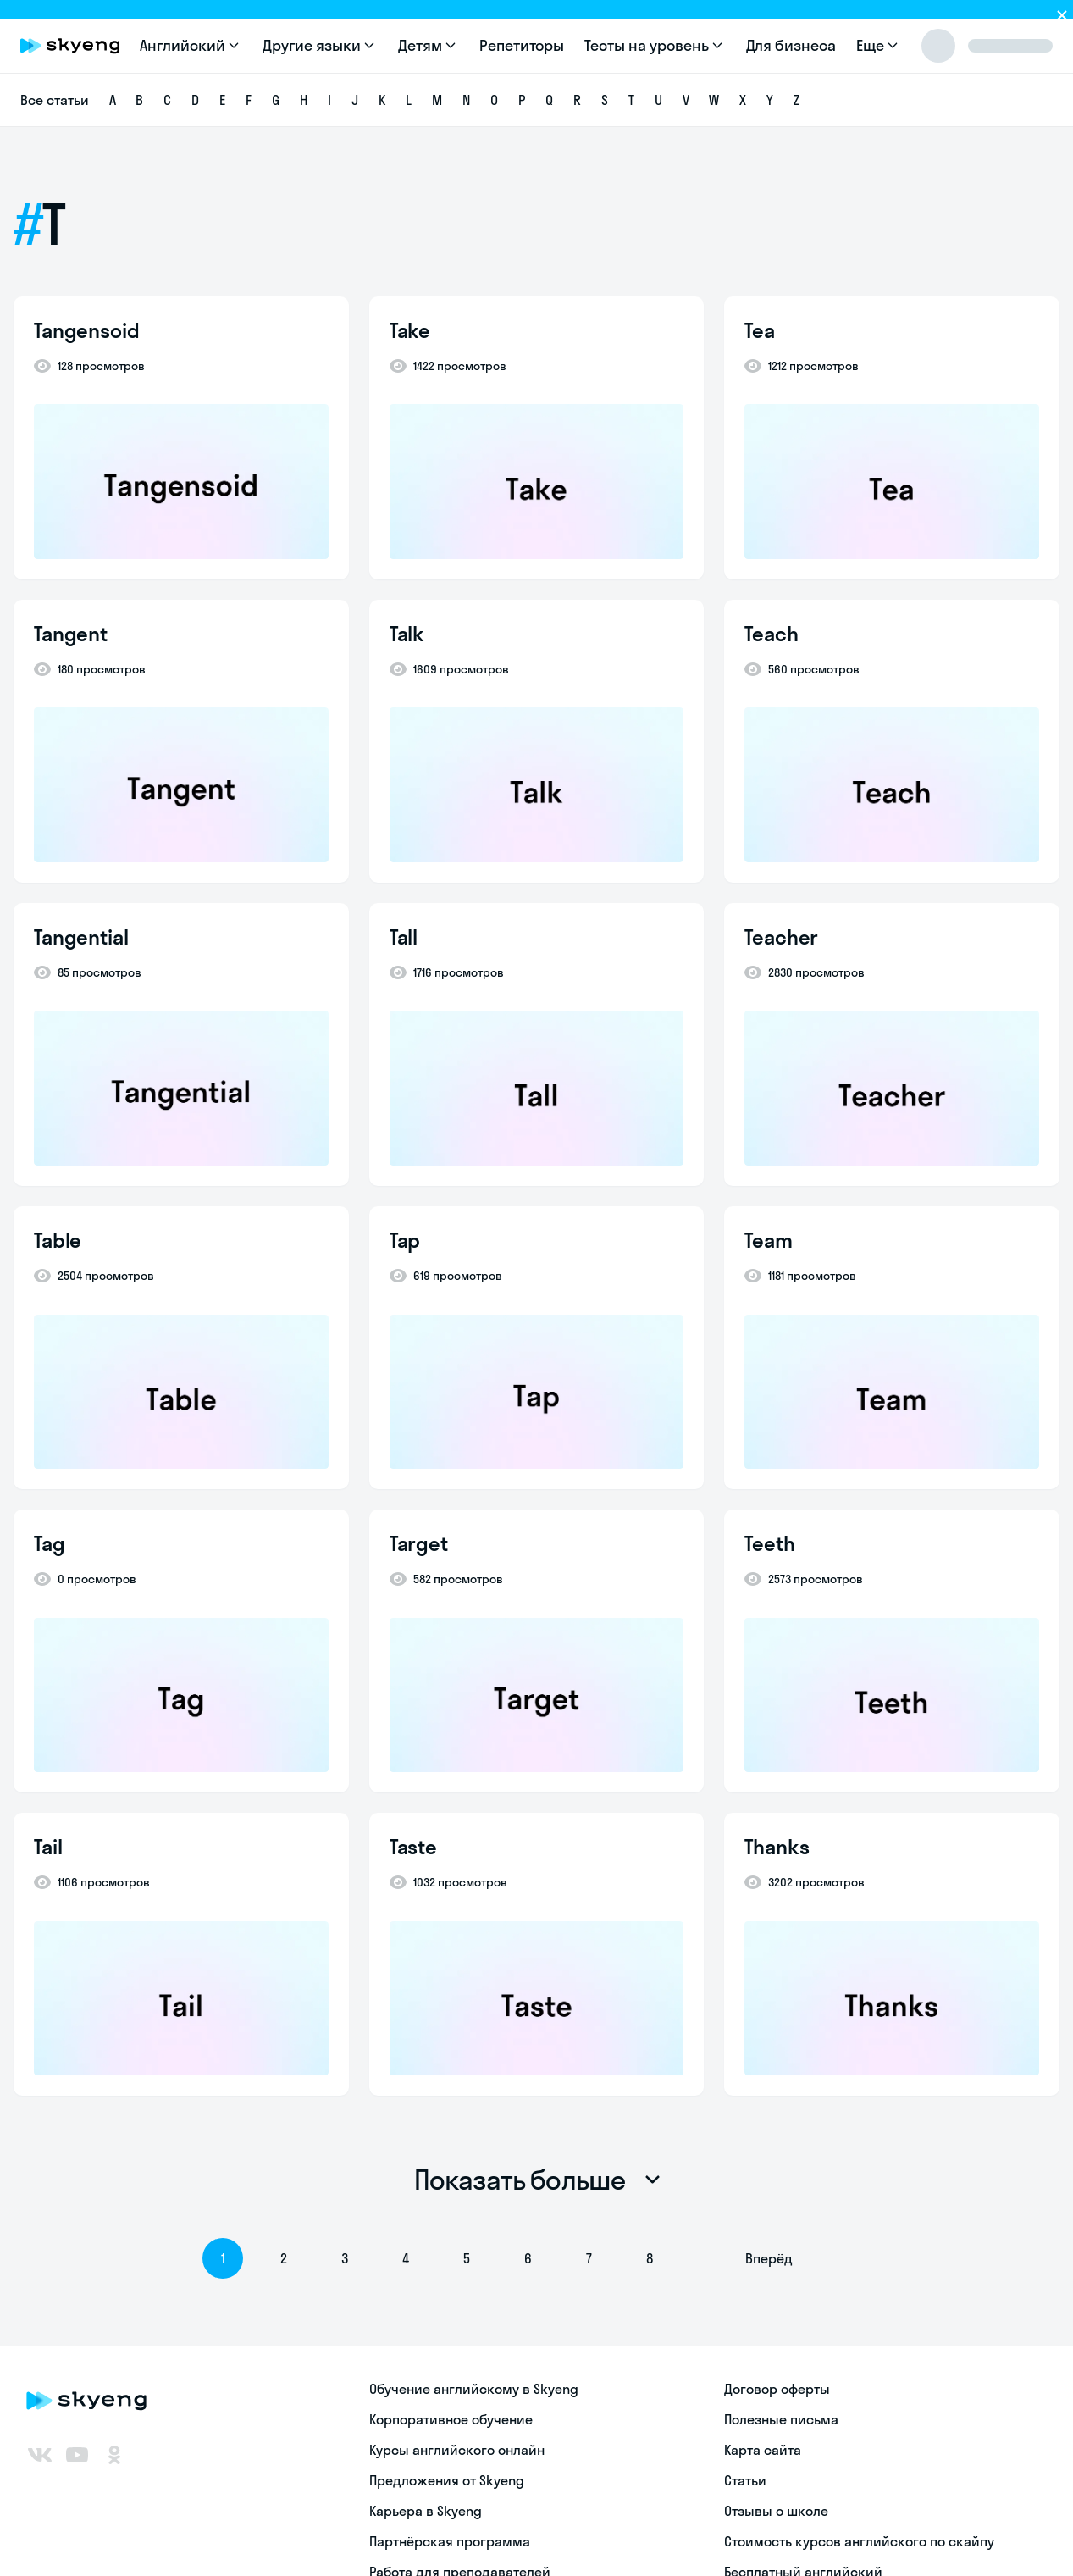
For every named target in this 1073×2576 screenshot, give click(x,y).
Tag (49, 1543)
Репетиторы (522, 45)
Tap (405, 1240)
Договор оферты (777, 2388)
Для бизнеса (791, 45)
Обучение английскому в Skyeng (473, 2388)
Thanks (776, 1846)
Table (57, 1240)
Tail (48, 1846)
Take (410, 330)
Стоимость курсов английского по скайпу (859, 2541)
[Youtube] (77, 2454)
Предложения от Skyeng (446, 2480)
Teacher (781, 937)
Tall (404, 937)
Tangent (71, 633)
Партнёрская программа (449, 2541)
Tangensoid (87, 330)
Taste (413, 1846)
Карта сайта (762, 2449)
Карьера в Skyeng (425, 2510)
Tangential (81, 937)
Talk (407, 633)
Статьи (745, 2480)
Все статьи (54, 99)
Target (419, 1543)
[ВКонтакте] (39, 2454)
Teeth (769, 1543)
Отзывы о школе (776, 2510)
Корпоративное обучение (451, 2419)
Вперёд (769, 2258)
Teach (771, 633)
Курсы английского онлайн (457, 2449)
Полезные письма (781, 2419)
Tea (759, 330)
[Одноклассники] (114, 2454)
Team (768, 1240)
